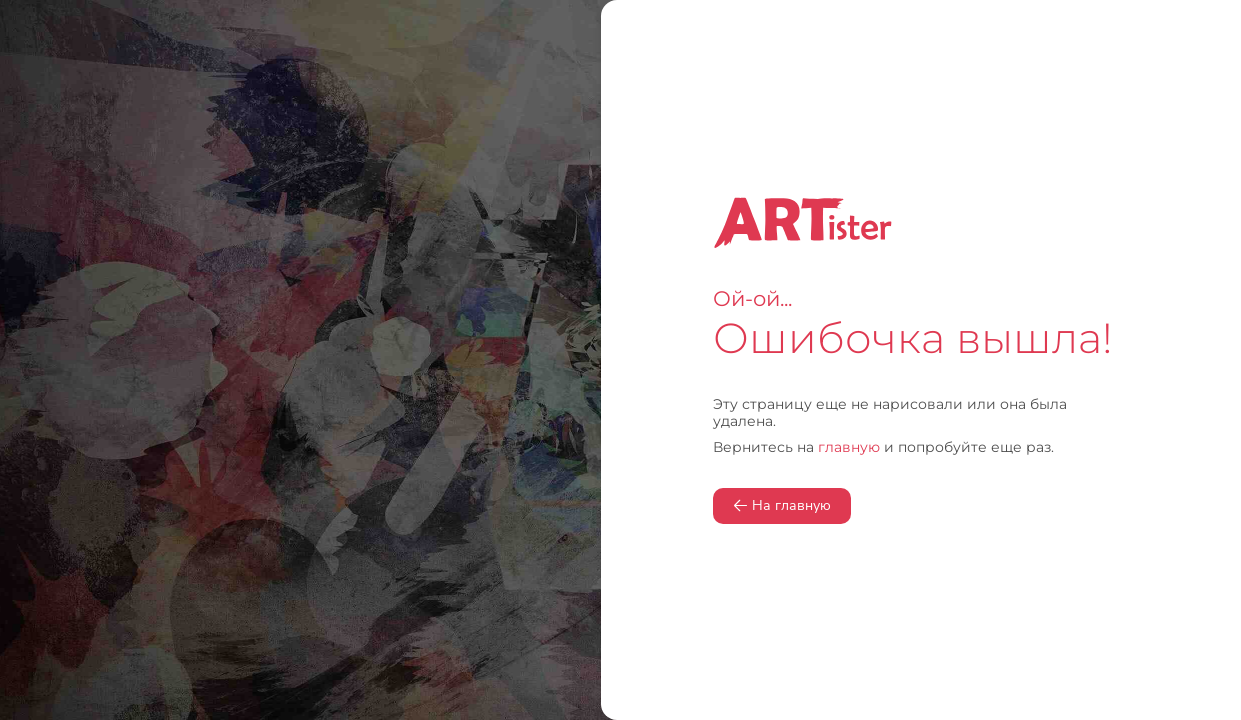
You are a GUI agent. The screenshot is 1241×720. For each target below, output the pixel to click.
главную (849, 447)
